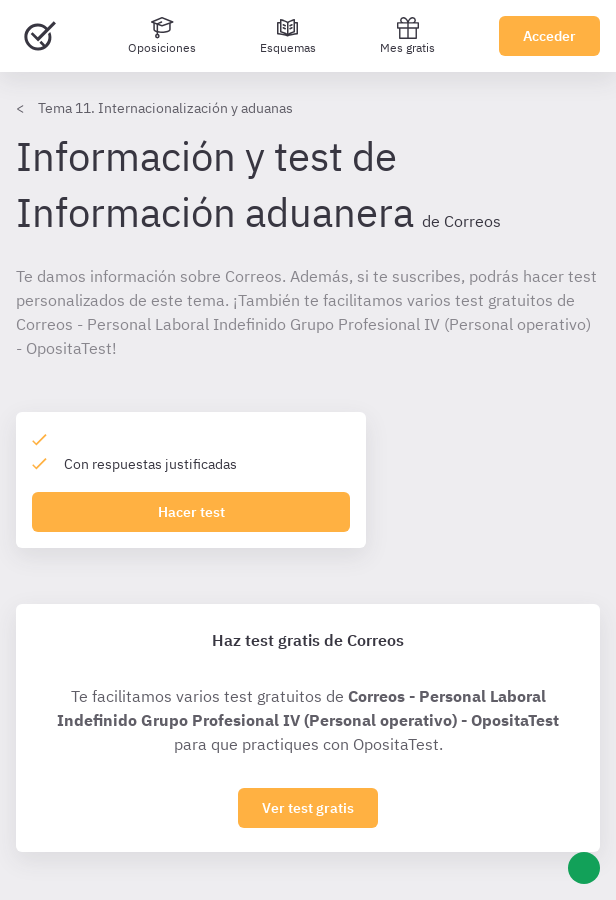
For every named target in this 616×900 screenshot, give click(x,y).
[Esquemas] (288, 36)
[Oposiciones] (162, 36)
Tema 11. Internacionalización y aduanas (165, 108)
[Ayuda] (584, 868)
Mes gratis (407, 35)
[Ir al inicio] (40, 36)
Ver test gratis (308, 808)
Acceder (549, 36)
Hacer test (191, 512)
